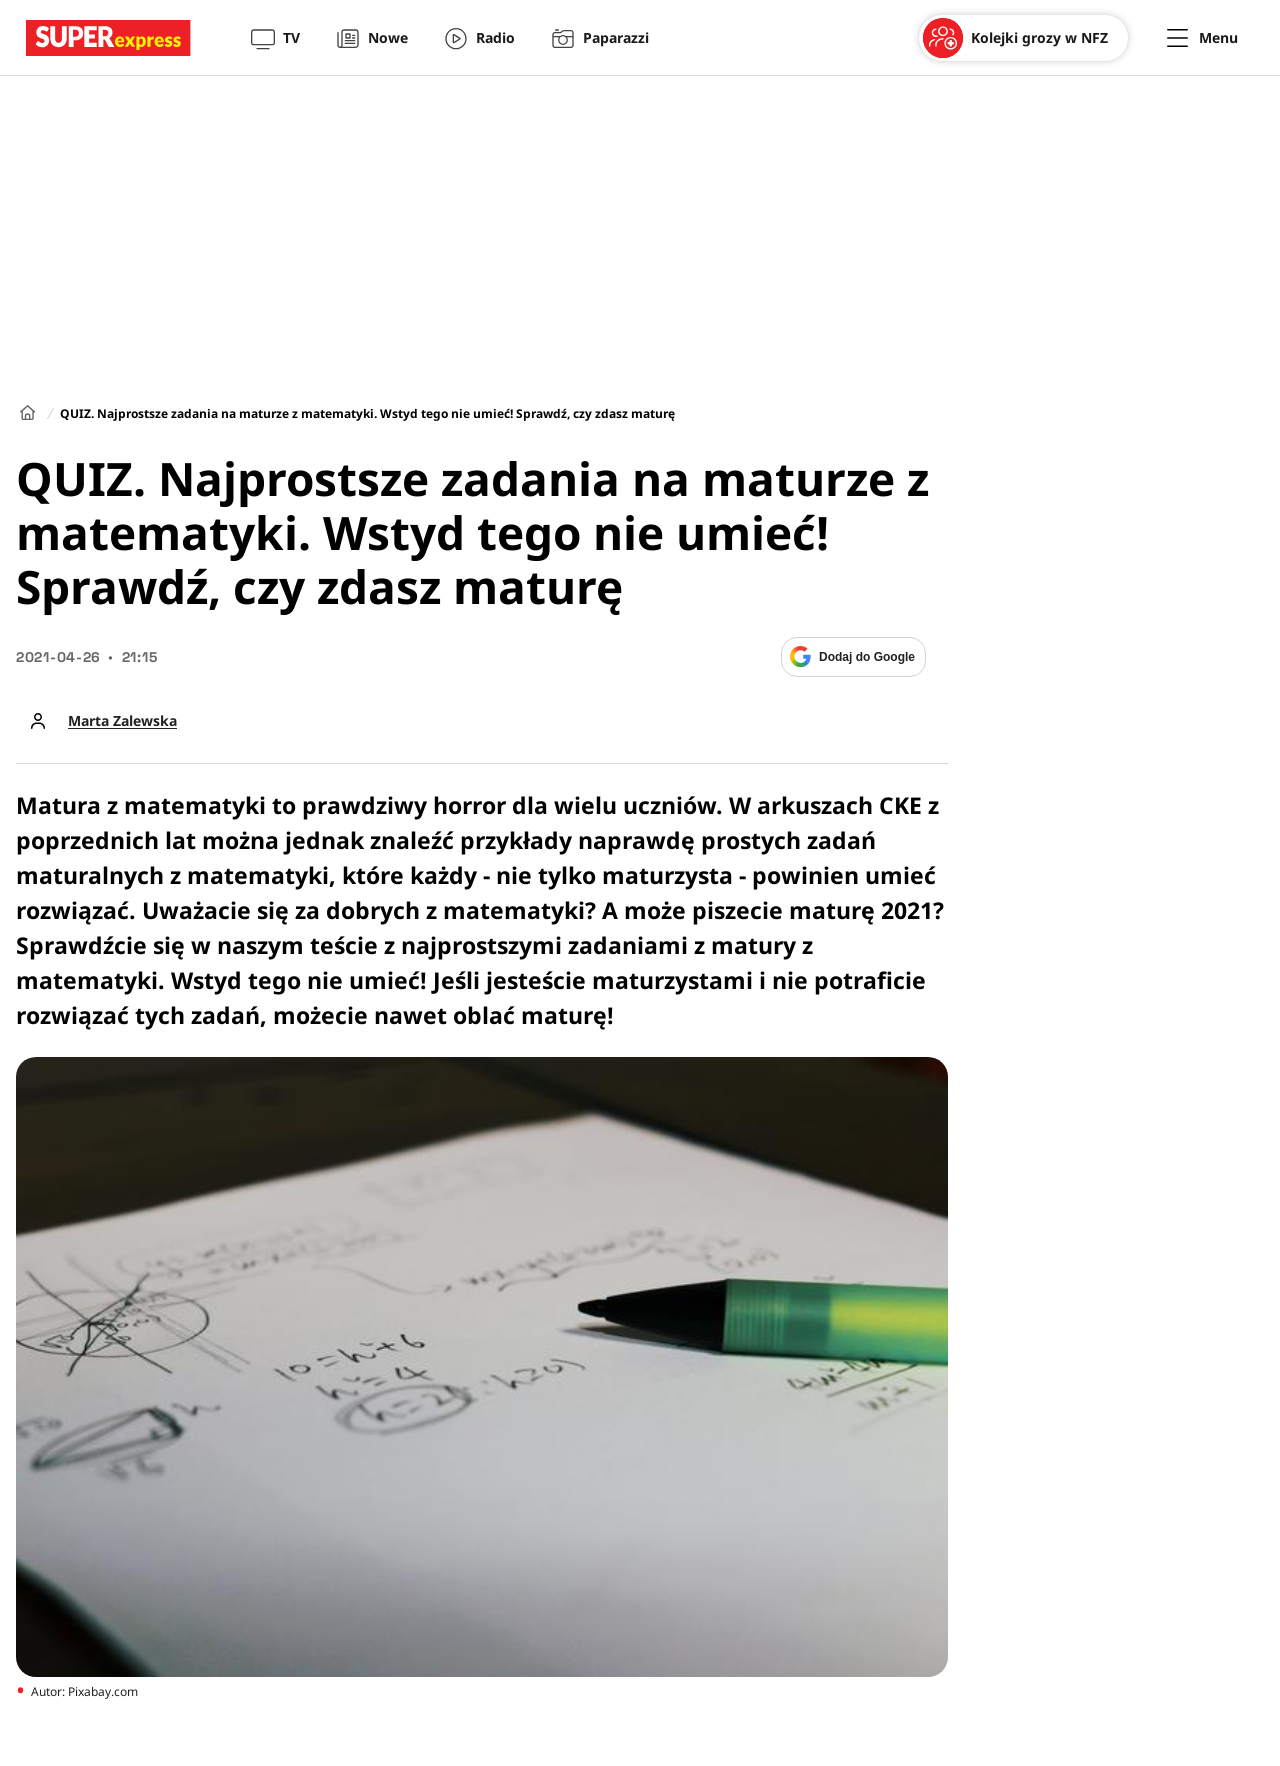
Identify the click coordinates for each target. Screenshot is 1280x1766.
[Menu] (1202, 38)
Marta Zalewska (122, 721)
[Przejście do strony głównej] (108, 38)
